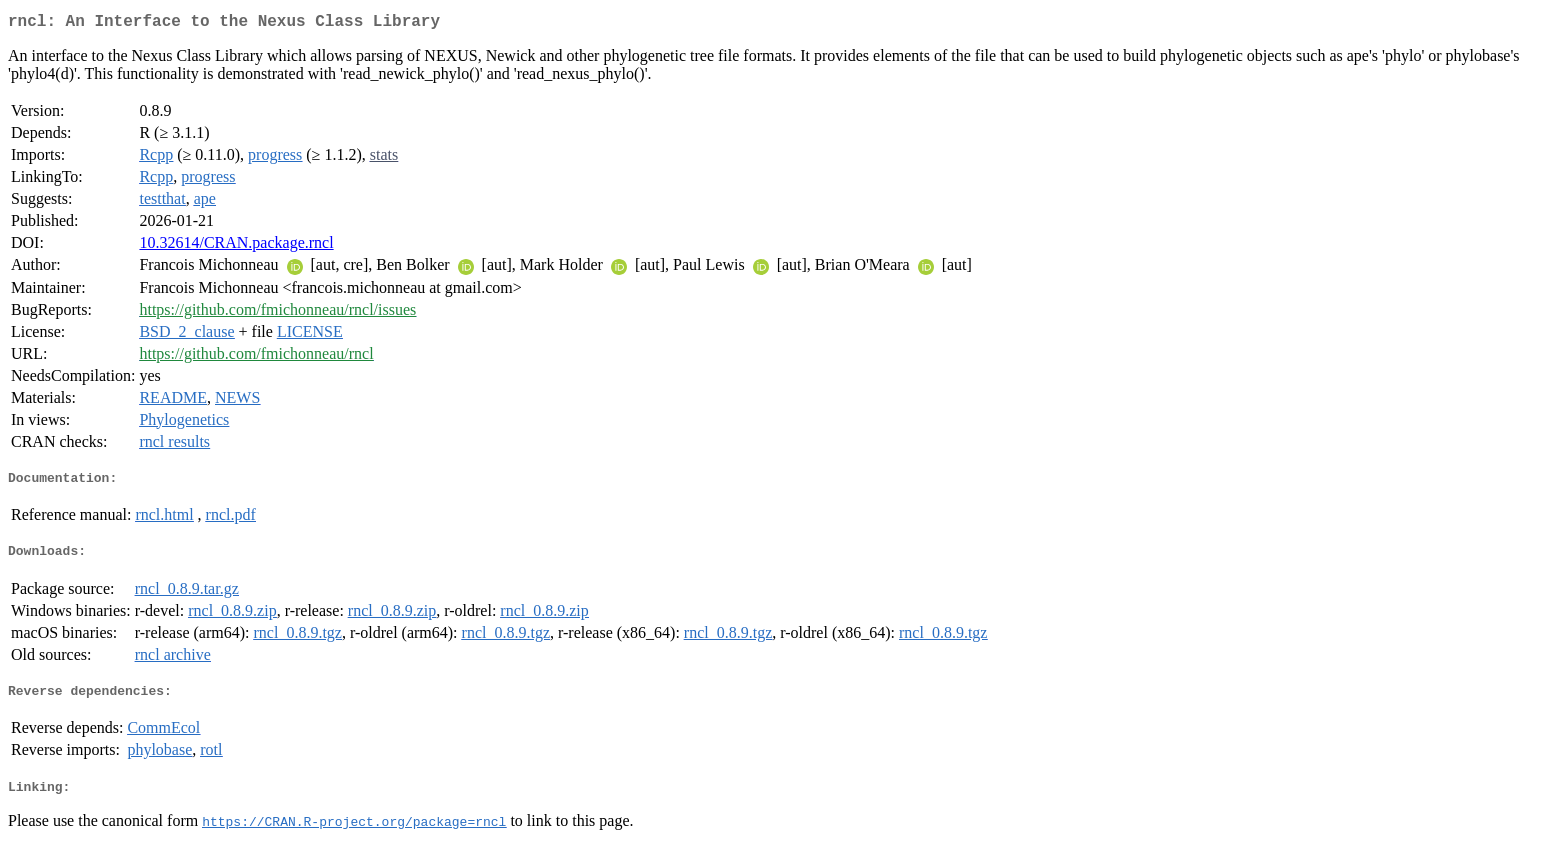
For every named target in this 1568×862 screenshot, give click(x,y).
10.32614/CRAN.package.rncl (236, 246)
